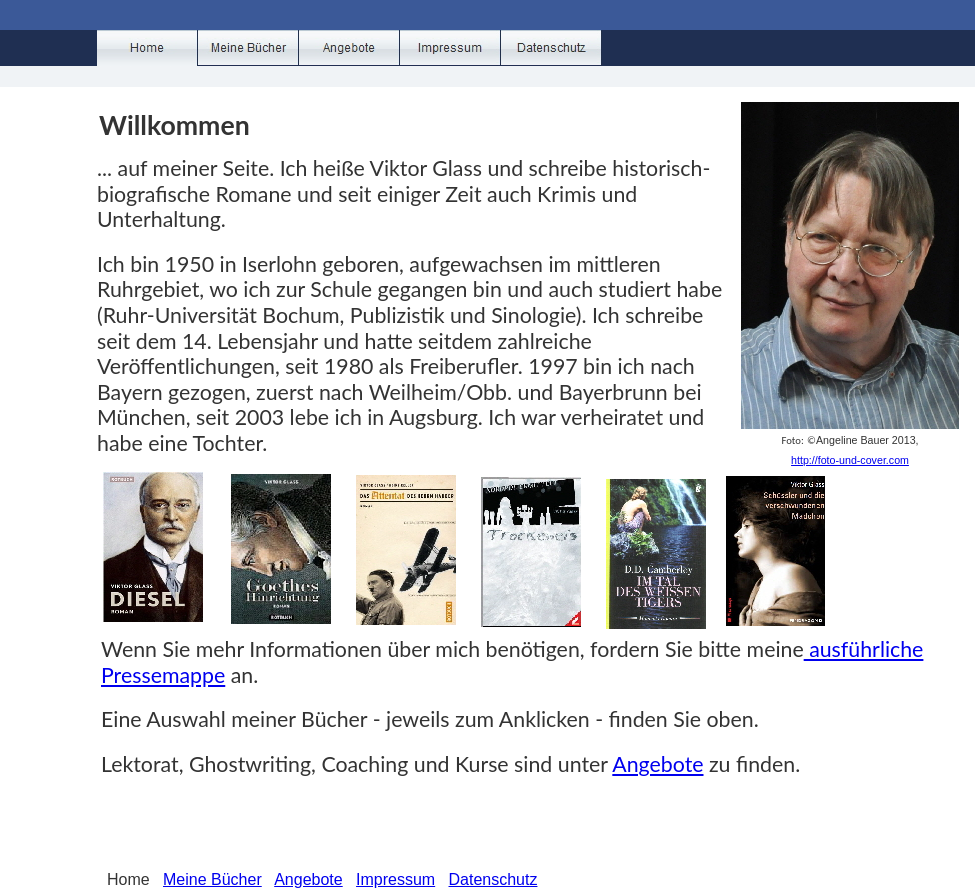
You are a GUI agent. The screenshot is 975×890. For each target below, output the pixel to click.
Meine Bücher (212, 879)
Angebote (657, 764)
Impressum (395, 879)
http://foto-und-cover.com (850, 460)
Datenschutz (493, 879)
